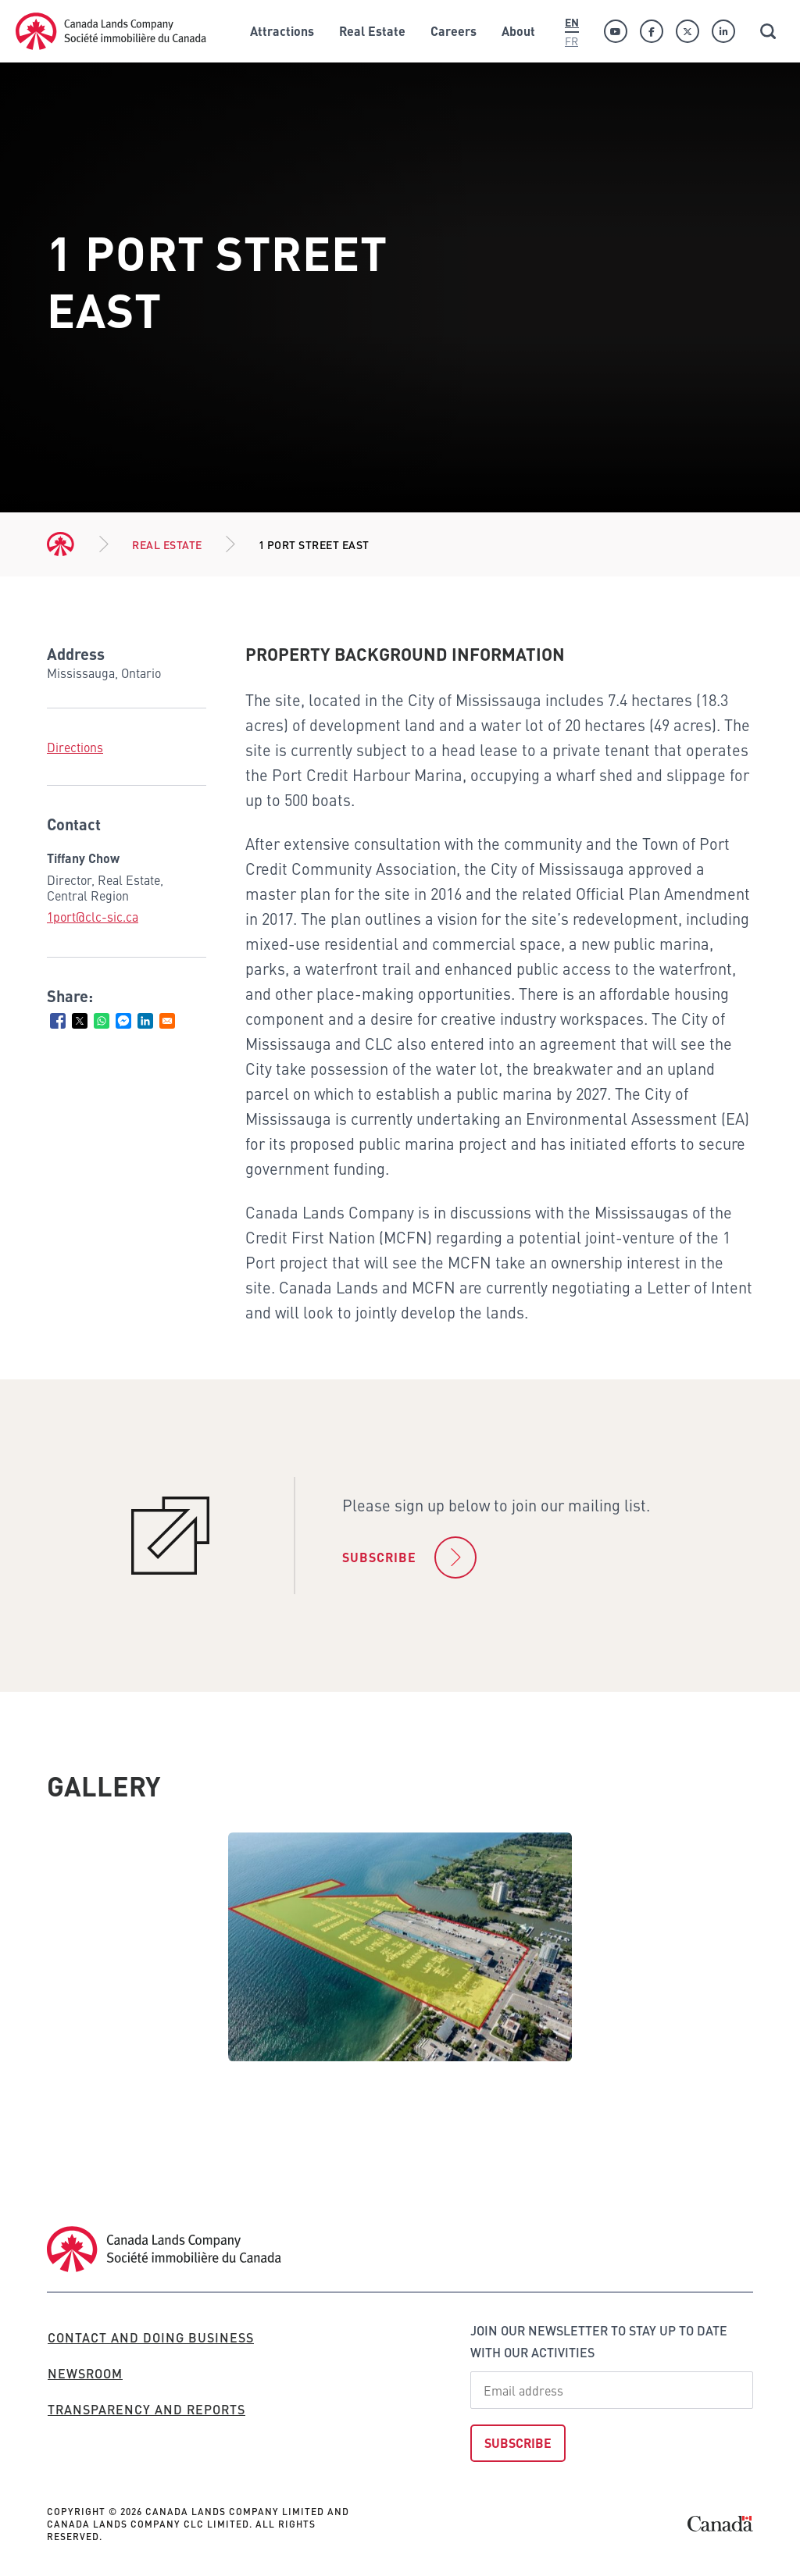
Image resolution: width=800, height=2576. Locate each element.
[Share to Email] (167, 1021)
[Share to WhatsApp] (101, 1021)
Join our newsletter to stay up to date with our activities (598, 2341)
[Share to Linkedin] (145, 1021)
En (572, 22)
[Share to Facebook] (58, 1021)
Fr (571, 40)
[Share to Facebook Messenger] (123, 1021)
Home (61, 544)
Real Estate (167, 544)
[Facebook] (651, 31)
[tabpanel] (400, 1946)
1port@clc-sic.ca (92, 916)
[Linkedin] (723, 31)
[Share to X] (80, 1021)
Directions (75, 746)
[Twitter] (687, 31)
